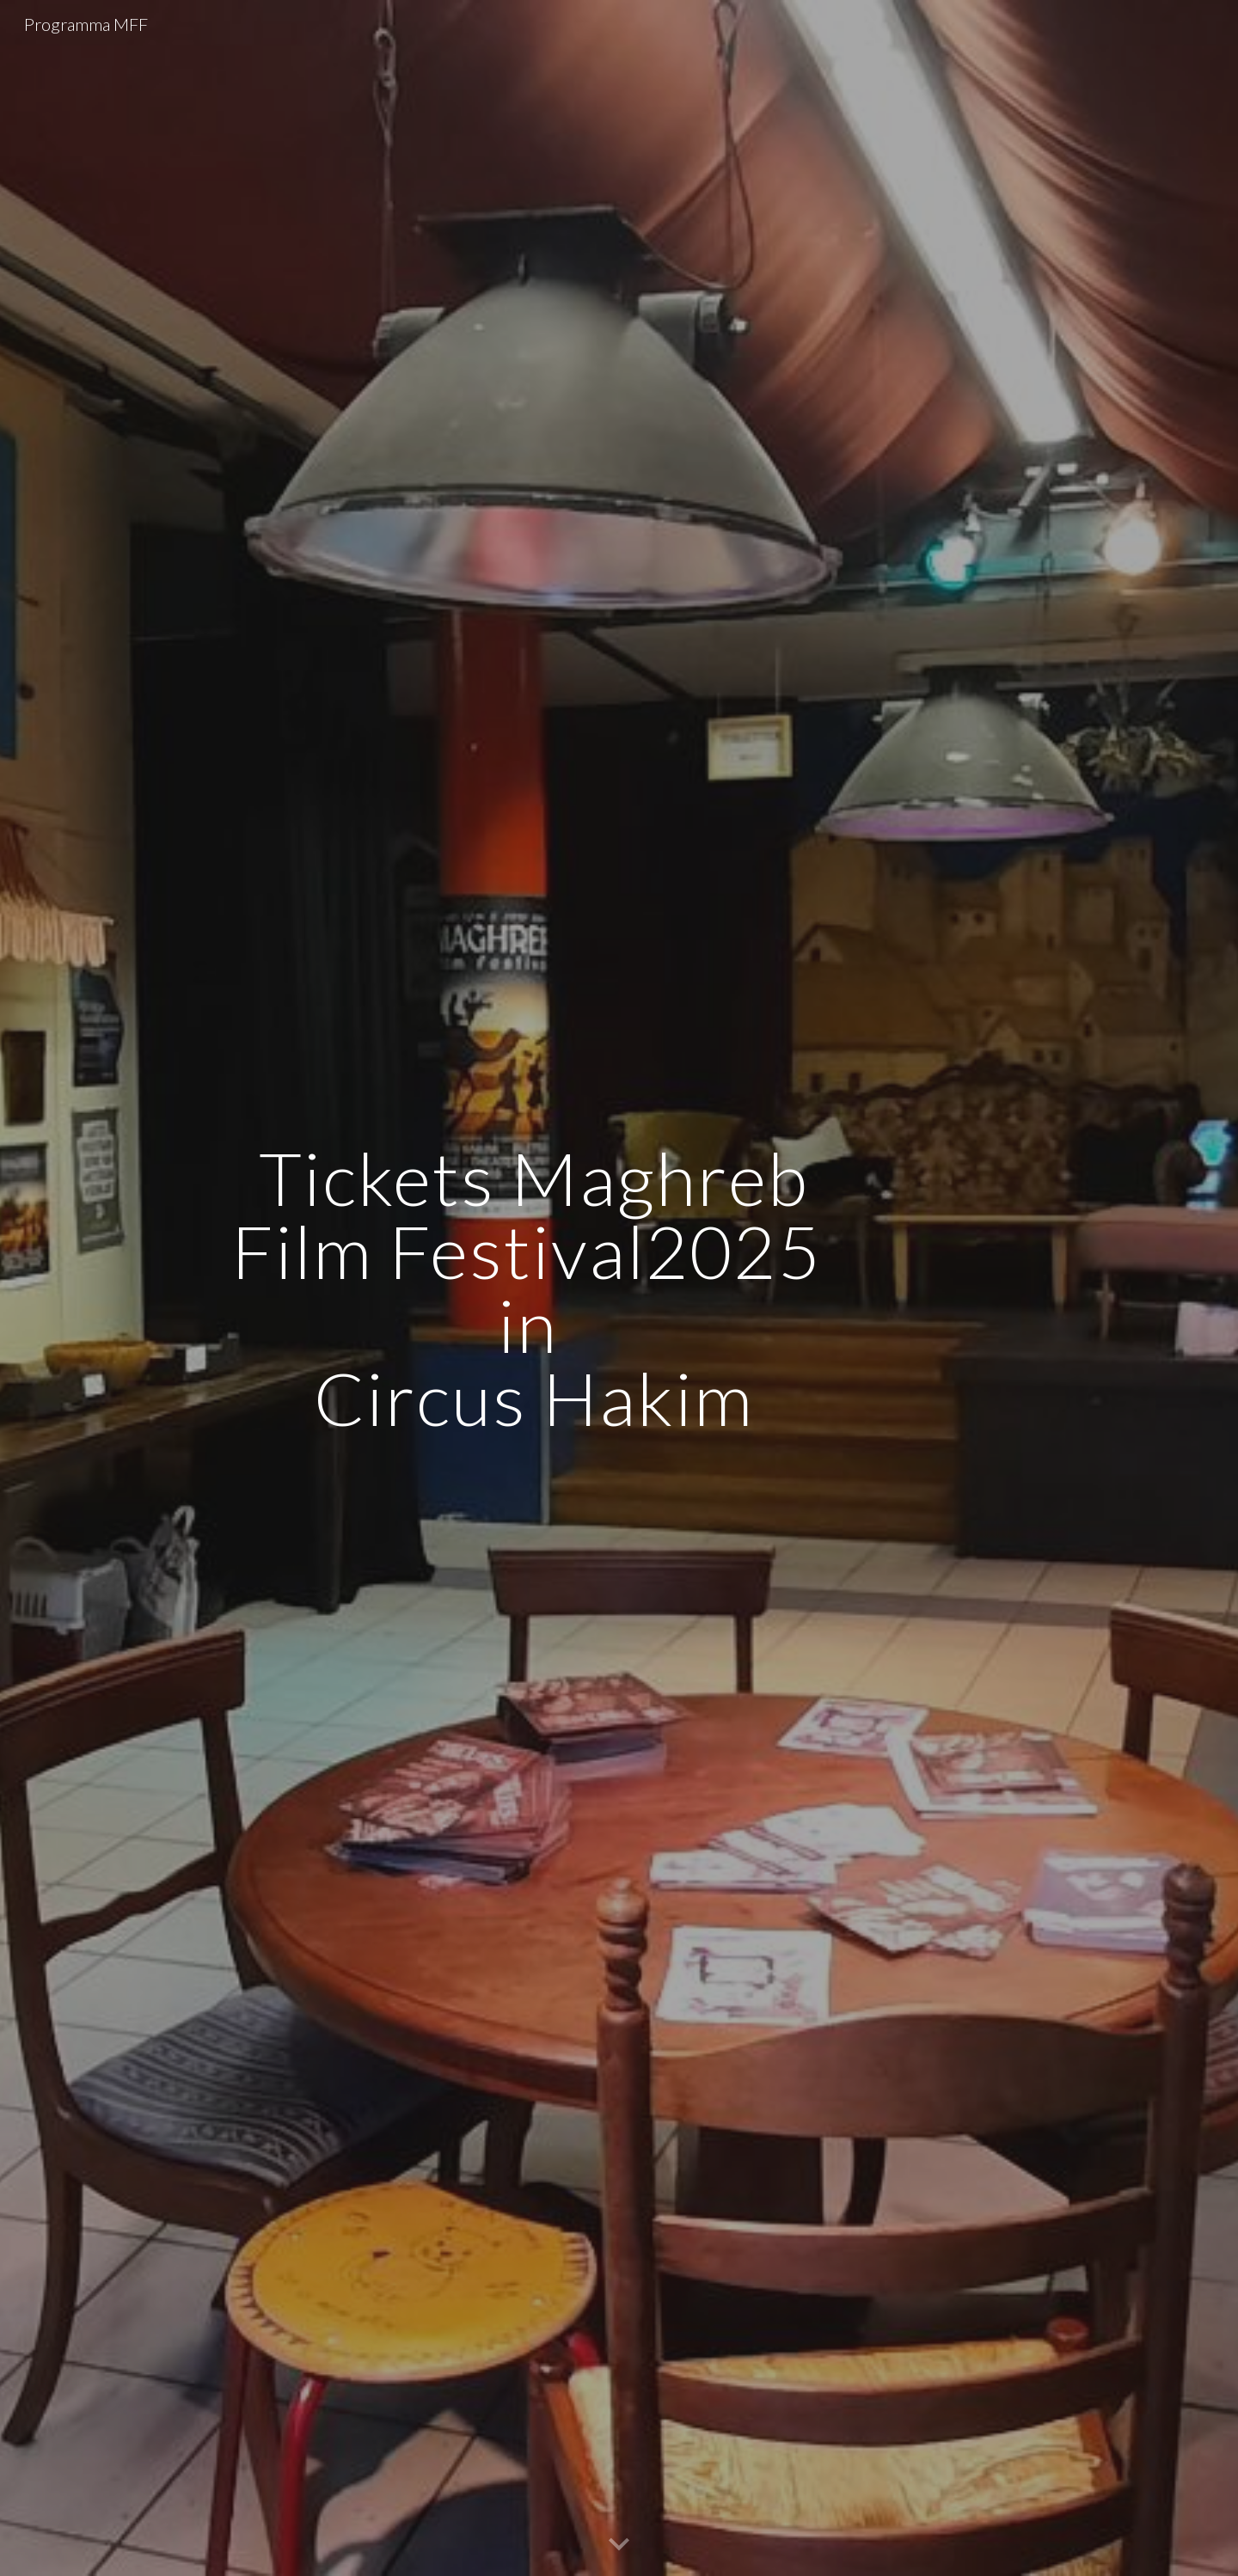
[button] (619, 2545)
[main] (534, 1288)
